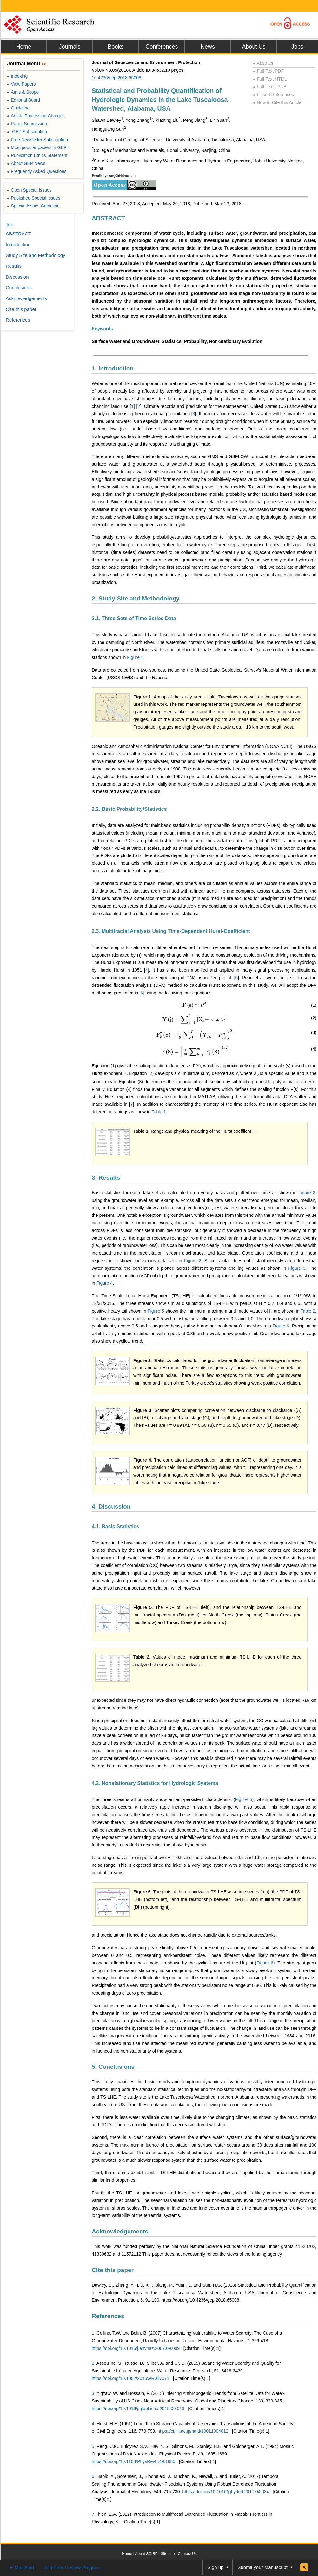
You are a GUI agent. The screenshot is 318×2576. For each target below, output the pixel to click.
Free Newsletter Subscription (37, 139)
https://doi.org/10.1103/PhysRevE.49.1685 (133, 2461)
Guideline (18, 107)
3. (94, 2393)
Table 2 (308, 1311)
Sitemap (168, 2554)
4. (94, 2423)
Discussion (17, 276)
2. (94, 2363)
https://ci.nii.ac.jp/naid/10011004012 (192, 2431)
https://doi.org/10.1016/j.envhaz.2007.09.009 (136, 2348)
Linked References (273, 94)
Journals (69, 46)
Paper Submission (27, 123)
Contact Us (187, 2554)
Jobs (297, 46)
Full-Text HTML (270, 79)
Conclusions (19, 287)
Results (14, 266)
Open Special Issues (29, 190)
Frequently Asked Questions (36, 171)
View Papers (21, 84)
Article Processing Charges (35, 115)
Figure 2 (306, 1192)
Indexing (17, 76)
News (208, 46)
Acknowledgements (120, 2231)
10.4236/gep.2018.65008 (116, 77)
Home (23, 46)
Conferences (161, 46)
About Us (253, 46)
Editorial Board (23, 99)
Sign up (216, 2567)
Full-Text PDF (268, 71)
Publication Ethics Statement (37, 155)
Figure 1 (135, 657)
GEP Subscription (27, 131)
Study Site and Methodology (35, 255)
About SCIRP (146, 2554)
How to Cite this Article (277, 102)
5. (94, 2446)
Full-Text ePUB (270, 86)
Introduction (18, 244)
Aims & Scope (23, 92)
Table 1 (159, 1111)
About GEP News (26, 163)
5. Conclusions (113, 2066)
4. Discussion (111, 1506)
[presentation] (194, 1005)
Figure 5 (156, 1311)
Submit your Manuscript (262, 2567)
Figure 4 (104, 1283)
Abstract (263, 63)
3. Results (106, 1177)
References (108, 2316)
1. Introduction (113, 368)
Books (115, 46)
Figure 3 (296, 1268)
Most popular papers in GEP (37, 147)
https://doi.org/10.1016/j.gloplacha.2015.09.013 (138, 2408)
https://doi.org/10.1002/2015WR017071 (130, 2378)
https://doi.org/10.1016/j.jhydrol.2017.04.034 (225, 2491)
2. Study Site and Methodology (136, 598)
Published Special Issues (33, 197)
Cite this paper (113, 2270)
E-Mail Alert (22, 2567)
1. (94, 2333)
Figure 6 (281, 1325)
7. (94, 2514)
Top (9, 224)
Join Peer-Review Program (71, 2567)
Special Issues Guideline (33, 205)
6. (94, 2476)
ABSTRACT (108, 218)
